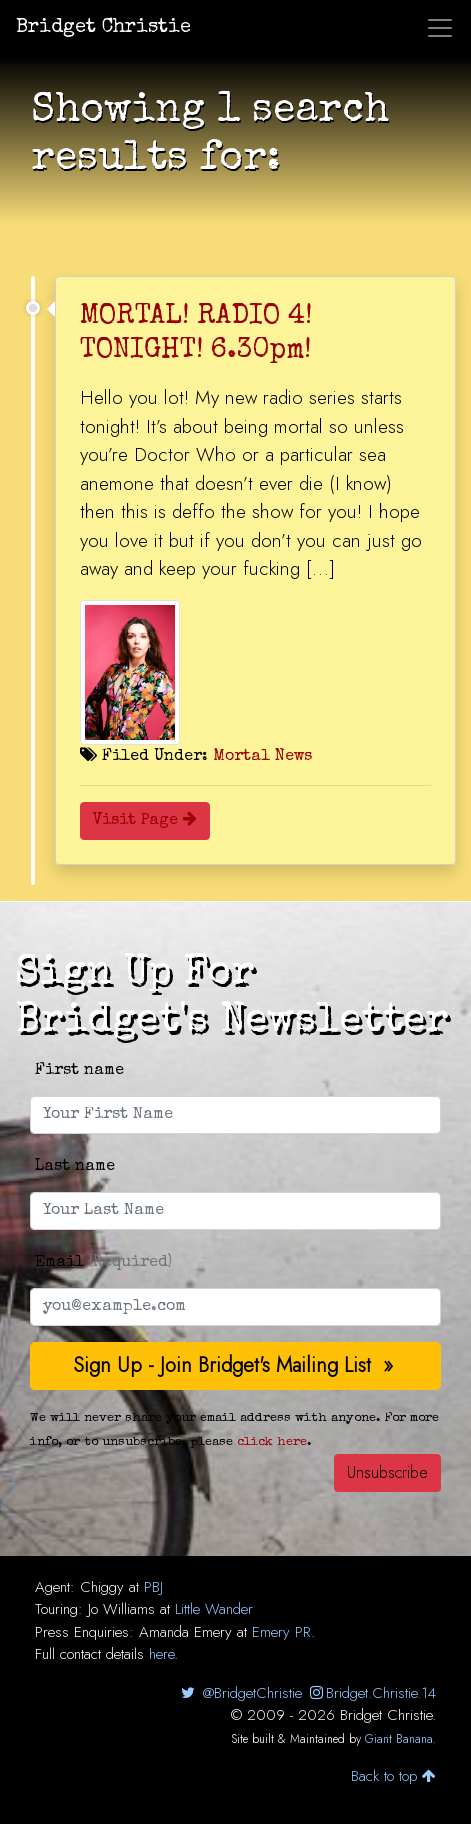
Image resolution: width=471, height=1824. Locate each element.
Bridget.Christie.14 (371, 1693)
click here (272, 1442)
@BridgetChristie (239, 1693)
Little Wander (214, 1609)
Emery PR (281, 1632)
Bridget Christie (103, 28)
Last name (75, 1167)
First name (79, 1071)
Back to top (393, 1776)
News (293, 757)
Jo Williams (121, 1609)
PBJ (153, 1587)
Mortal (241, 757)
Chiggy (102, 1587)
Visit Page (145, 821)
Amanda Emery (185, 1632)
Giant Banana (399, 1739)
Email (103, 1263)
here (161, 1654)
